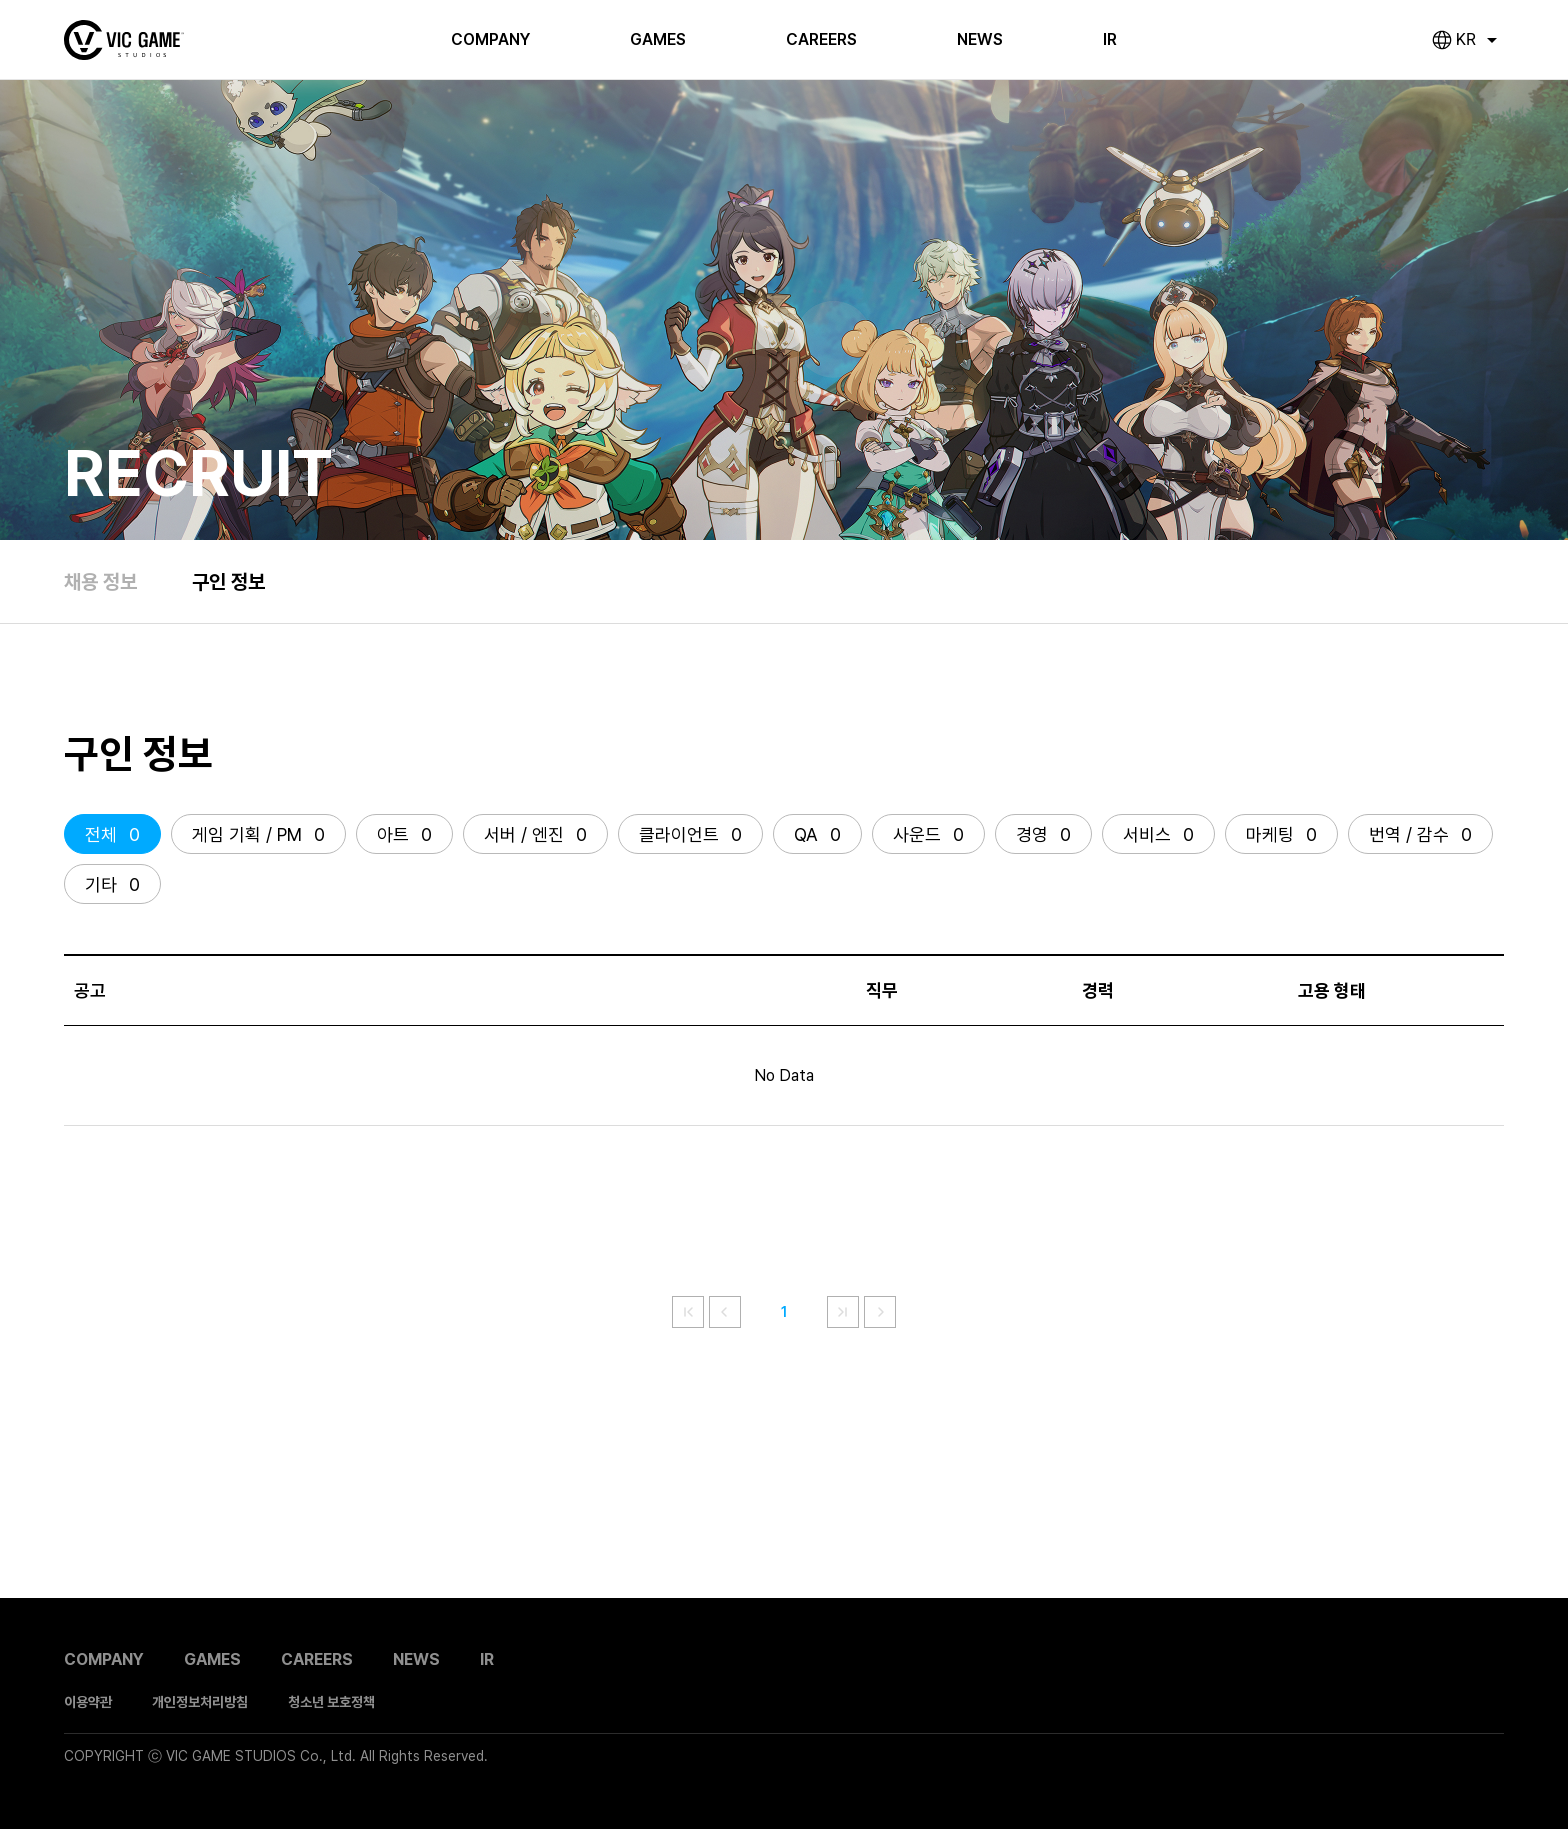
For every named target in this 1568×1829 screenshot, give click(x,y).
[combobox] (1478, 40)
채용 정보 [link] (100, 582)
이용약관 (88, 1702)
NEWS (980, 39)
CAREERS (821, 39)
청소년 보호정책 (331, 1702)
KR (1466, 39)
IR (1110, 39)
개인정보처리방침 (200, 1702)
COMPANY (490, 39)
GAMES (658, 39)
